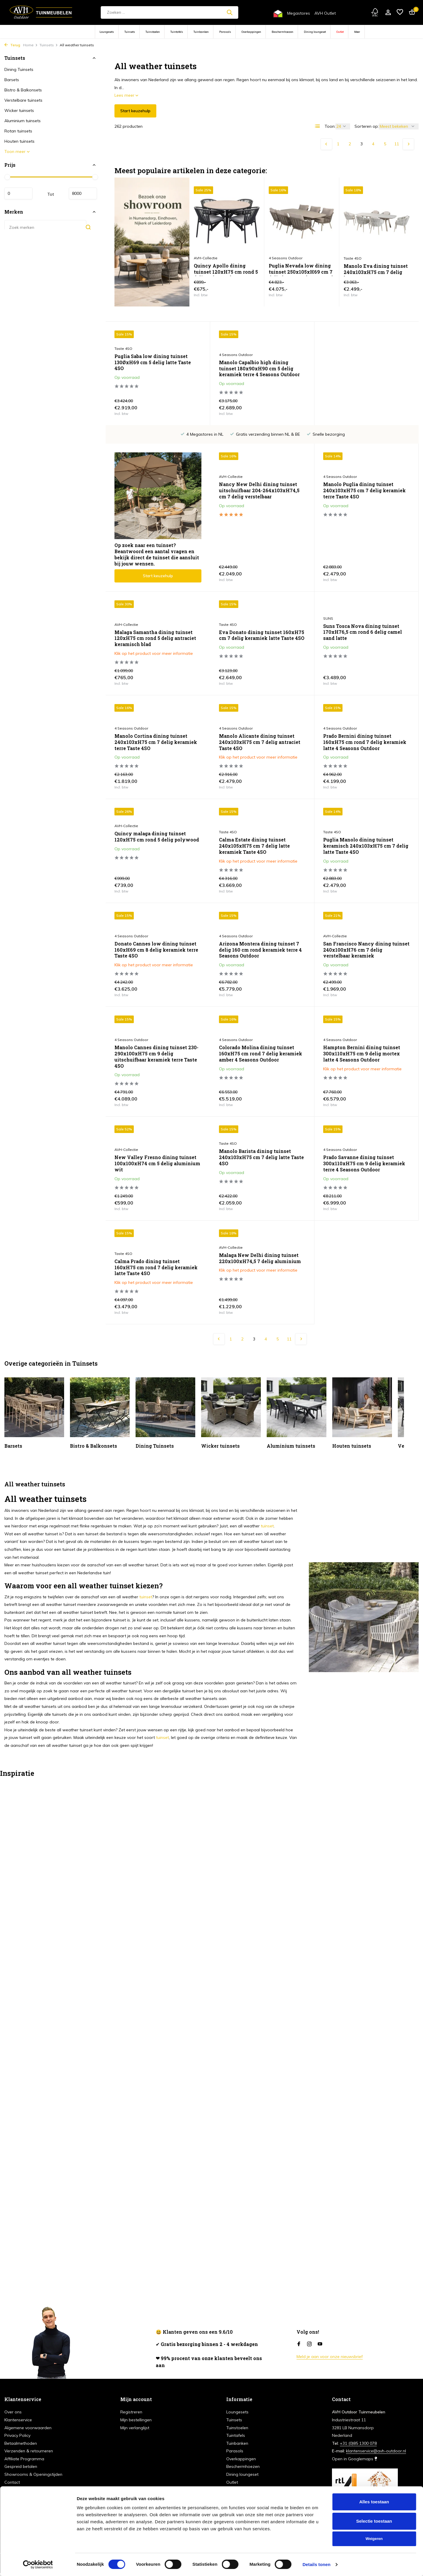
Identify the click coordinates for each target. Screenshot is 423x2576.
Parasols (225, 31)
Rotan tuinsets (18, 131)
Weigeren (374, 2538)
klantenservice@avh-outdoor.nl (376, 2451)
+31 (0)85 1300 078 (358, 2443)
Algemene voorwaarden (28, 2427)
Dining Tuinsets (18, 69)
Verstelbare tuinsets (23, 100)
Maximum (83, 193)
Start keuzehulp (135, 110)
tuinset (267, 1514)
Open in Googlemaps (354, 2458)
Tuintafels (176, 31)
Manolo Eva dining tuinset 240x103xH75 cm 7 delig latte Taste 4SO (376, 269)
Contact (12, 2482)
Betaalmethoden (20, 2443)
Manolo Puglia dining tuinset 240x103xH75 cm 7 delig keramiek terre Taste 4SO (260, 516)
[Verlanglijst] (400, 12)
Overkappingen (251, 31)
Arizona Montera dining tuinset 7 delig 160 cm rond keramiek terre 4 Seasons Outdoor (155, 950)
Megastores (298, 13)
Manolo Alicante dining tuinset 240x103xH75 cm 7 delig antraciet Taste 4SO (155, 742)
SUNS (224, 618)
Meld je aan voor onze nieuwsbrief (330, 2356)
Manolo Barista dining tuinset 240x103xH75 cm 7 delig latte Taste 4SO (156, 1157)
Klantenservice (18, 2419)
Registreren (131, 2412)
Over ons (13, 2412)
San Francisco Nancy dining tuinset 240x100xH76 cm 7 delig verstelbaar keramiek (262, 950)
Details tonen (316, 2564)
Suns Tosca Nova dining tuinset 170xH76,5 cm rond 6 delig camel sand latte (258, 632)
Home (30, 45)
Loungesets (107, 31)
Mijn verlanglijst (134, 2427)
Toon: (330, 126)
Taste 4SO (123, 348)
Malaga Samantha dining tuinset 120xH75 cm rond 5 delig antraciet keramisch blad (364, 516)
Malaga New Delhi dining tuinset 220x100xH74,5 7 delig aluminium (155, 1258)
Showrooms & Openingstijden (33, 2474)
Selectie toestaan (374, 2521)
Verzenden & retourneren (28, 2451)
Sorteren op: (367, 126)
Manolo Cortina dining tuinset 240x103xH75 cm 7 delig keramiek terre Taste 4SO (364, 638)
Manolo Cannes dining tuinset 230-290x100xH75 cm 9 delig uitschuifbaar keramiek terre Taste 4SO (365, 953)
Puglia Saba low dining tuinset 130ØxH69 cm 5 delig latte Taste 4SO (152, 362)
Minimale (18, 193)
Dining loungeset (315, 31)
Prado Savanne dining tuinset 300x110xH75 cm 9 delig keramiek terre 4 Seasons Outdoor (260, 1163)
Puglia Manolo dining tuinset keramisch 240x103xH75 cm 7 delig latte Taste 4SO (261, 846)
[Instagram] (309, 2344)
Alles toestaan (374, 2501)
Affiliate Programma (24, 2458)
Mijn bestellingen (136, 2419)
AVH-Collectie (126, 502)
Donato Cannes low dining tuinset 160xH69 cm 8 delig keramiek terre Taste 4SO (365, 846)
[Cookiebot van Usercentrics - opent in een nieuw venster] (38, 2564)
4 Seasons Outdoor (236, 354)
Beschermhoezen (282, 31)
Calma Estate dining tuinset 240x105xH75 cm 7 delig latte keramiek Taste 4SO (149, 846)
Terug (12, 45)
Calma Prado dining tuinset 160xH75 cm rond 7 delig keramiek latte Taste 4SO (364, 1163)
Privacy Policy (17, 2435)
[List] (317, 126)
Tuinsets (129, 31)
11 (396, 143)
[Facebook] (299, 2344)
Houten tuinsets (19, 141)
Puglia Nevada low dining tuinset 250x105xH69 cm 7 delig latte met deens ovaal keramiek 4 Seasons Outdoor (301, 269)
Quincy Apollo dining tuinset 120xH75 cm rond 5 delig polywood (226, 269)
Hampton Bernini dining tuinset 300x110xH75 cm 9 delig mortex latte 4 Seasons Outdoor (257, 1060)
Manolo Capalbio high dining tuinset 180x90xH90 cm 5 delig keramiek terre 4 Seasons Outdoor (259, 369)
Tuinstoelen (152, 31)
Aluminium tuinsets (22, 120)
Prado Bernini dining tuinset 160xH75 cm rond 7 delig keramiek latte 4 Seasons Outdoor (260, 742)
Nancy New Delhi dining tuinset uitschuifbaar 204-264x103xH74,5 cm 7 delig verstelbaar (154, 516)
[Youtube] (320, 2344)
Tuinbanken (201, 31)
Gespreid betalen (20, 2466)
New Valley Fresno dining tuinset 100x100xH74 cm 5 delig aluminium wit (366, 1060)
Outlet (340, 31)
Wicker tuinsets (19, 110)
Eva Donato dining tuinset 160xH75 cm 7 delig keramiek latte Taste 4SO (157, 635)
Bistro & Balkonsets (23, 90)
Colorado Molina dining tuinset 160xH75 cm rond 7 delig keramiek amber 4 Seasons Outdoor (156, 1060)
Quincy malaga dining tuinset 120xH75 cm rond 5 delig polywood (365, 733)
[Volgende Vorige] (408, 144)
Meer (357, 31)
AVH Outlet (325, 13)
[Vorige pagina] (326, 144)
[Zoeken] (169, 12)
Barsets (11, 79)
